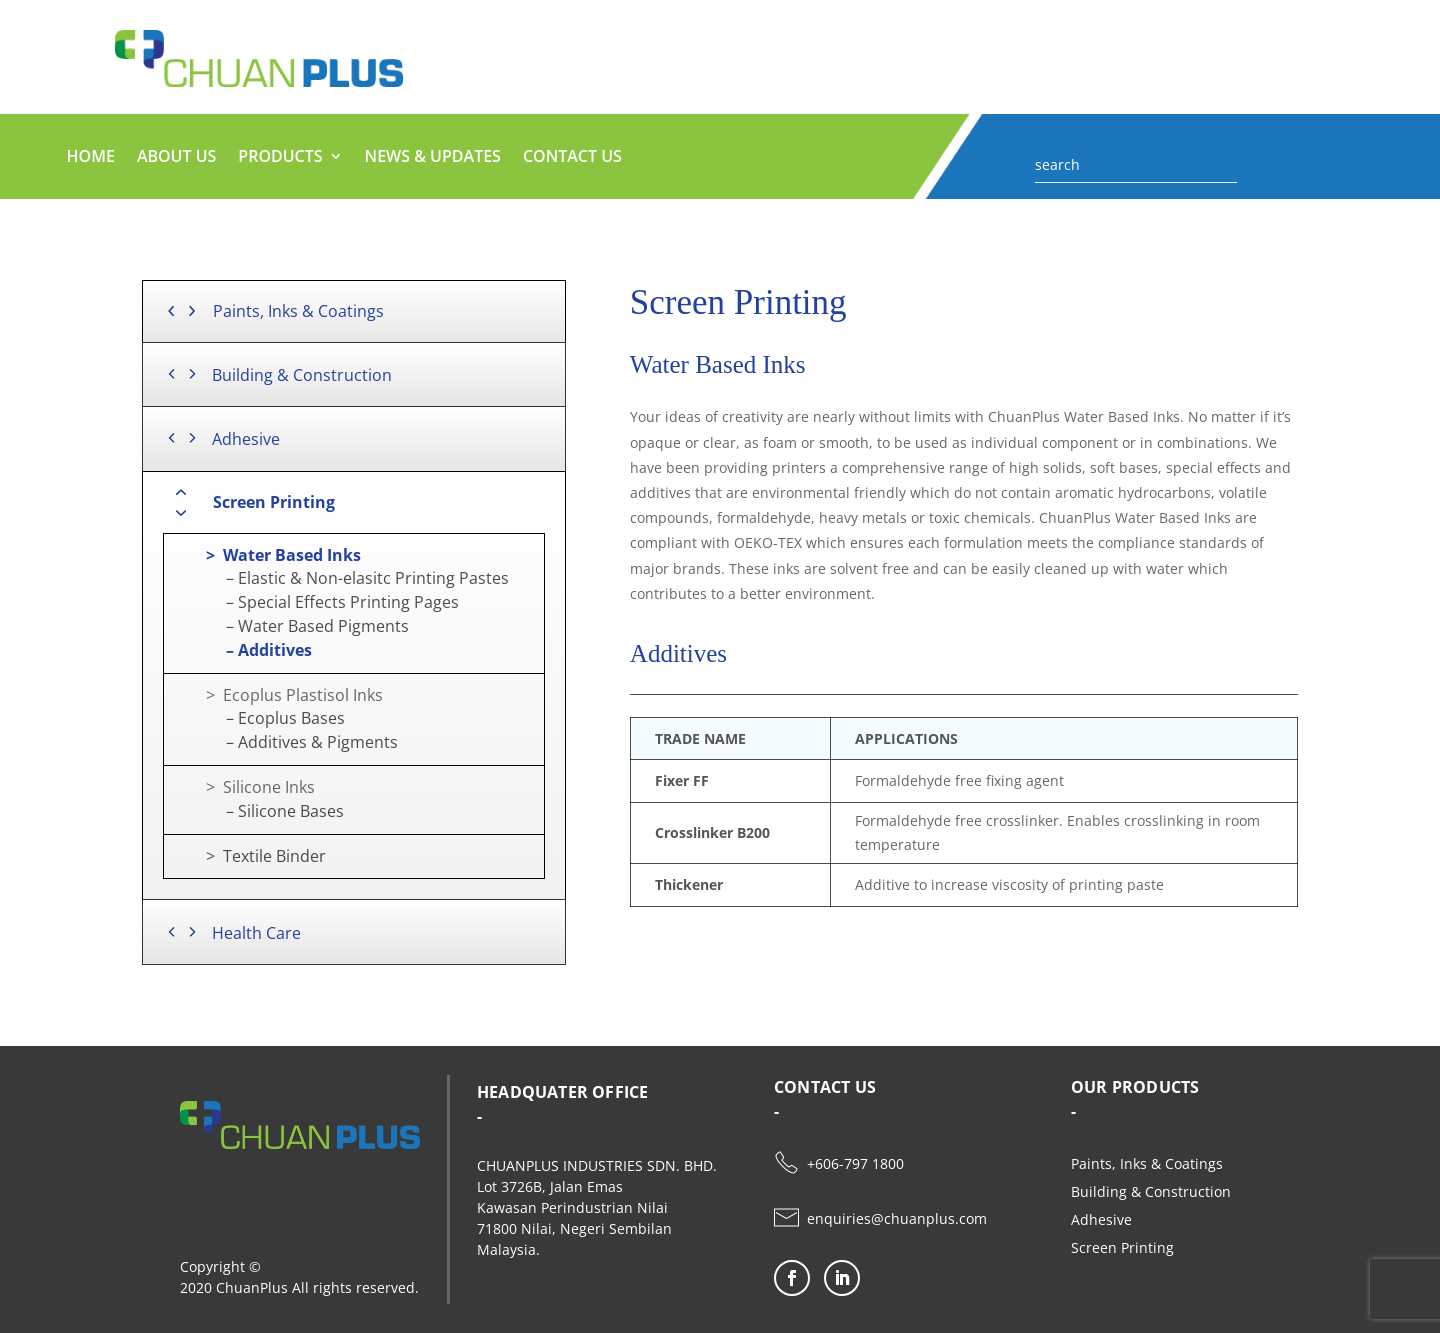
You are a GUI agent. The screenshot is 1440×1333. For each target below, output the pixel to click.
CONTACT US (572, 158)
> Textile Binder (250, 856)
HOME (91, 158)
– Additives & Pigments (286, 742)
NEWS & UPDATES (433, 158)
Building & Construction (1151, 1191)
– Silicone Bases (259, 811)
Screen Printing (1122, 1247)
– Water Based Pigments (291, 626)
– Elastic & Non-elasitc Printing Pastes (341, 578)
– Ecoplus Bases (259, 718)
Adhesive (1101, 1219)
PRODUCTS (280, 158)
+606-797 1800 (855, 1163)
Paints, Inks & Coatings (1147, 1163)
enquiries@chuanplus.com (897, 1218)
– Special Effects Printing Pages (316, 602)
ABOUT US (176, 158)
